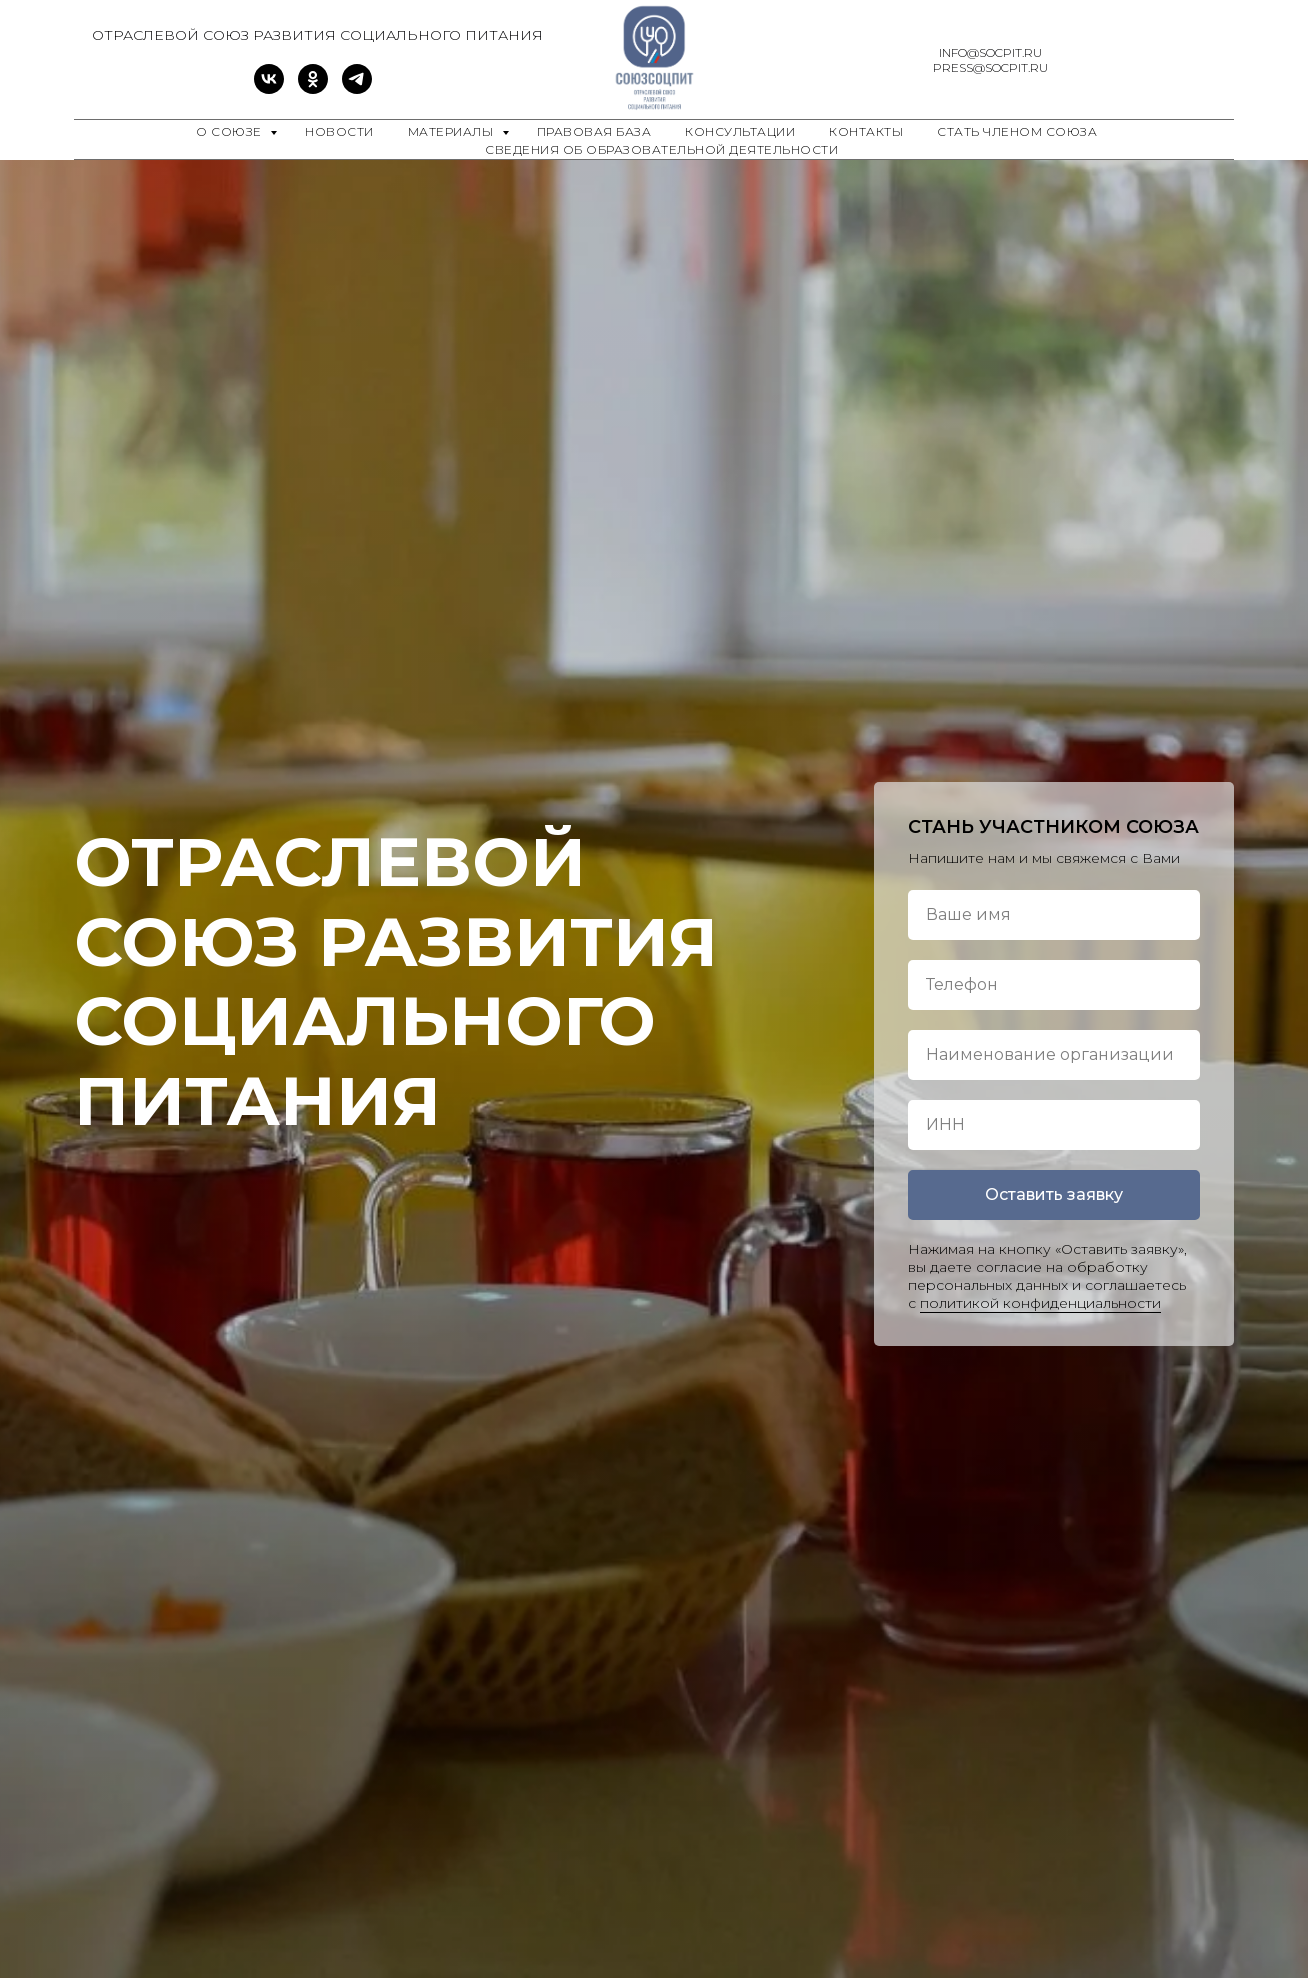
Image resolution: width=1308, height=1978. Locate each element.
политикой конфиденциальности (1040, 1303)
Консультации (740, 131)
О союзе (230, 131)
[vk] (269, 88)
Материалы (452, 131)
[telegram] (357, 88)
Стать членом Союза (1017, 131)
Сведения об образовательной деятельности (661, 149)
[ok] (313, 88)
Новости (339, 131)
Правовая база (594, 131)
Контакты (866, 131)
